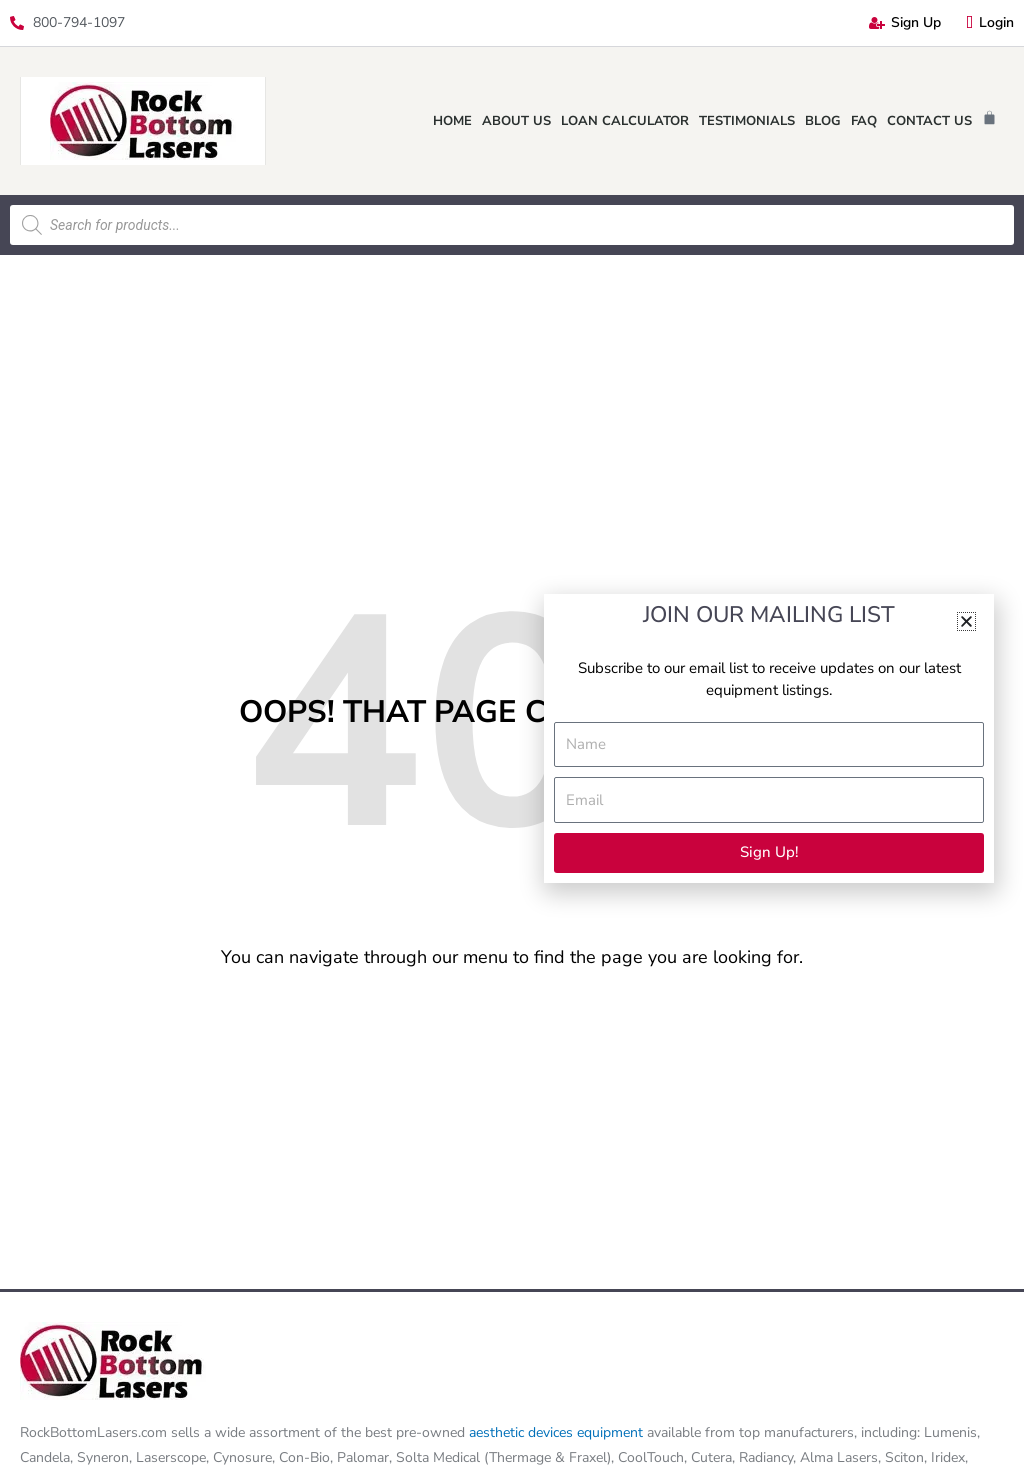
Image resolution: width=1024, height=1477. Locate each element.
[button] (966, 621)
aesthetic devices (523, 1432)
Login (990, 22)
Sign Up (905, 22)
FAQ (864, 121)
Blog (823, 121)
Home (452, 121)
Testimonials (747, 121)
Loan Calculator (625, 121)
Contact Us (929, 121)
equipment (610, 1432)
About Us (516, 121)
